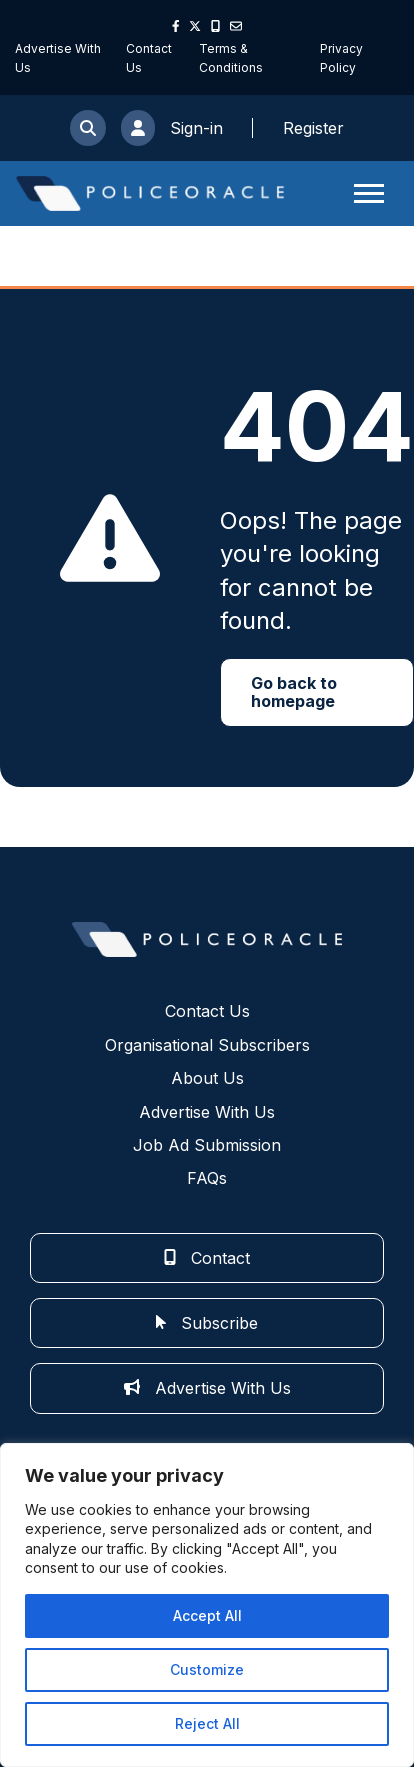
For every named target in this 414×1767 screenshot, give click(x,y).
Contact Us (207, 1011)
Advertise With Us (207, 1112)
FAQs (207, 1178)
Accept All (207, 1615)
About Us (207, 1078)
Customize (207, 1669)
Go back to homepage (294, 692)
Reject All (207, 1723)
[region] (207, 1605)
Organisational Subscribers (207, 1045)
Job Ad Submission (207, 1145)
